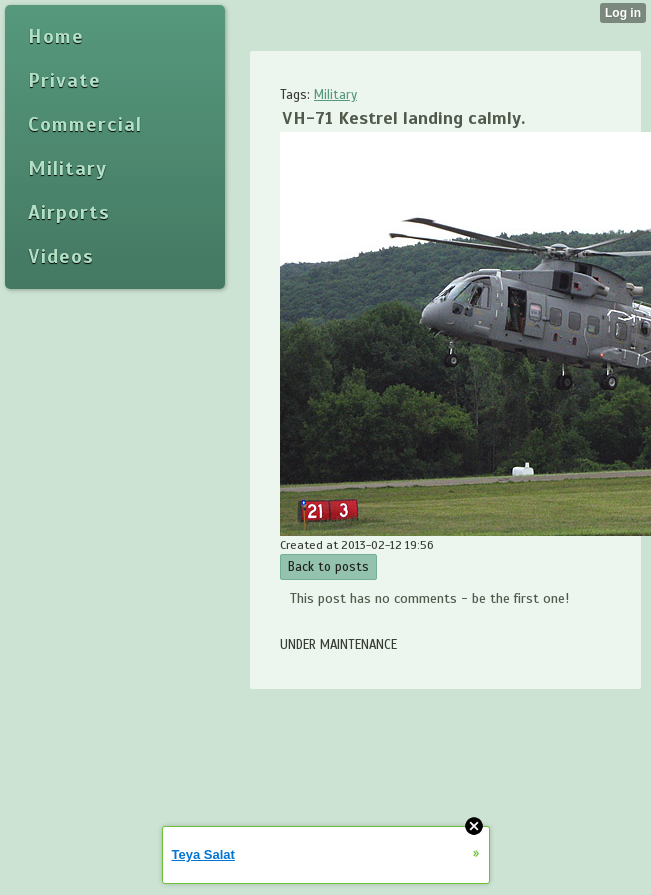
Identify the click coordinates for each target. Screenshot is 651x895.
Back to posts (328, 567)
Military (335, 95)
